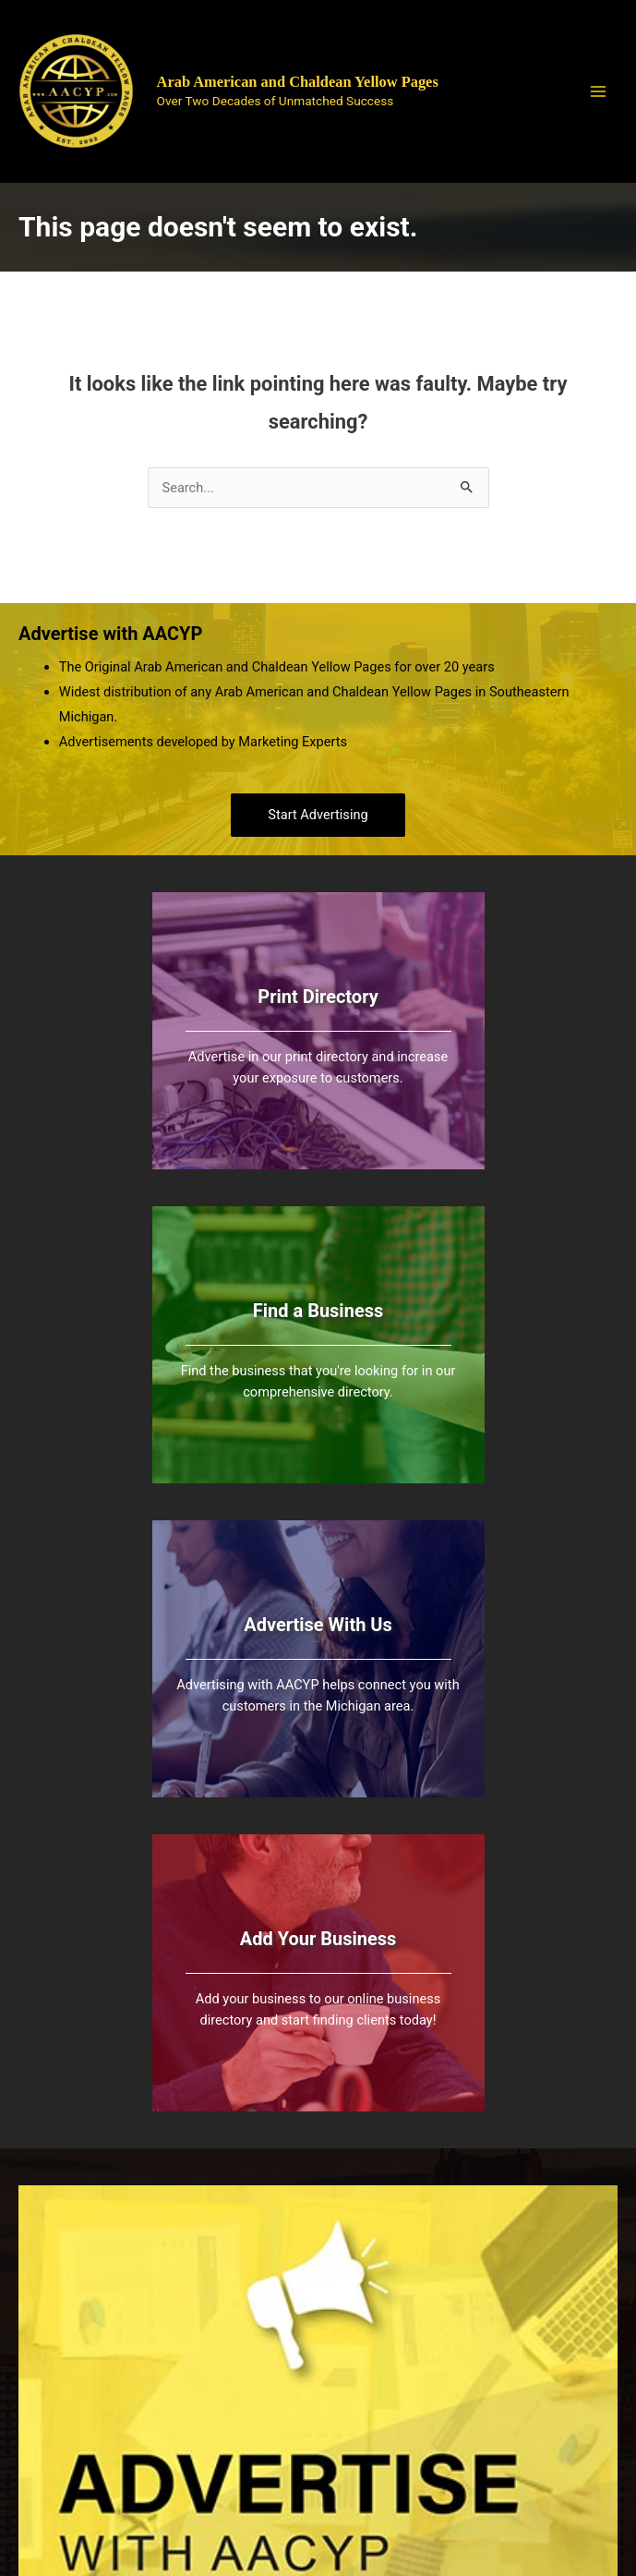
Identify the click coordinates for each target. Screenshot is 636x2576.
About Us (573, 2323)
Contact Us (574, 2397)
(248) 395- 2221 (241, 2391)
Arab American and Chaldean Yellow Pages (297, 82)
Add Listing (403, 2375)
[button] (317, 815)
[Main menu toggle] (598, 91)
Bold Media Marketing (412, 2495)
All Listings (403, 2350)
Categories (403, 2400)
